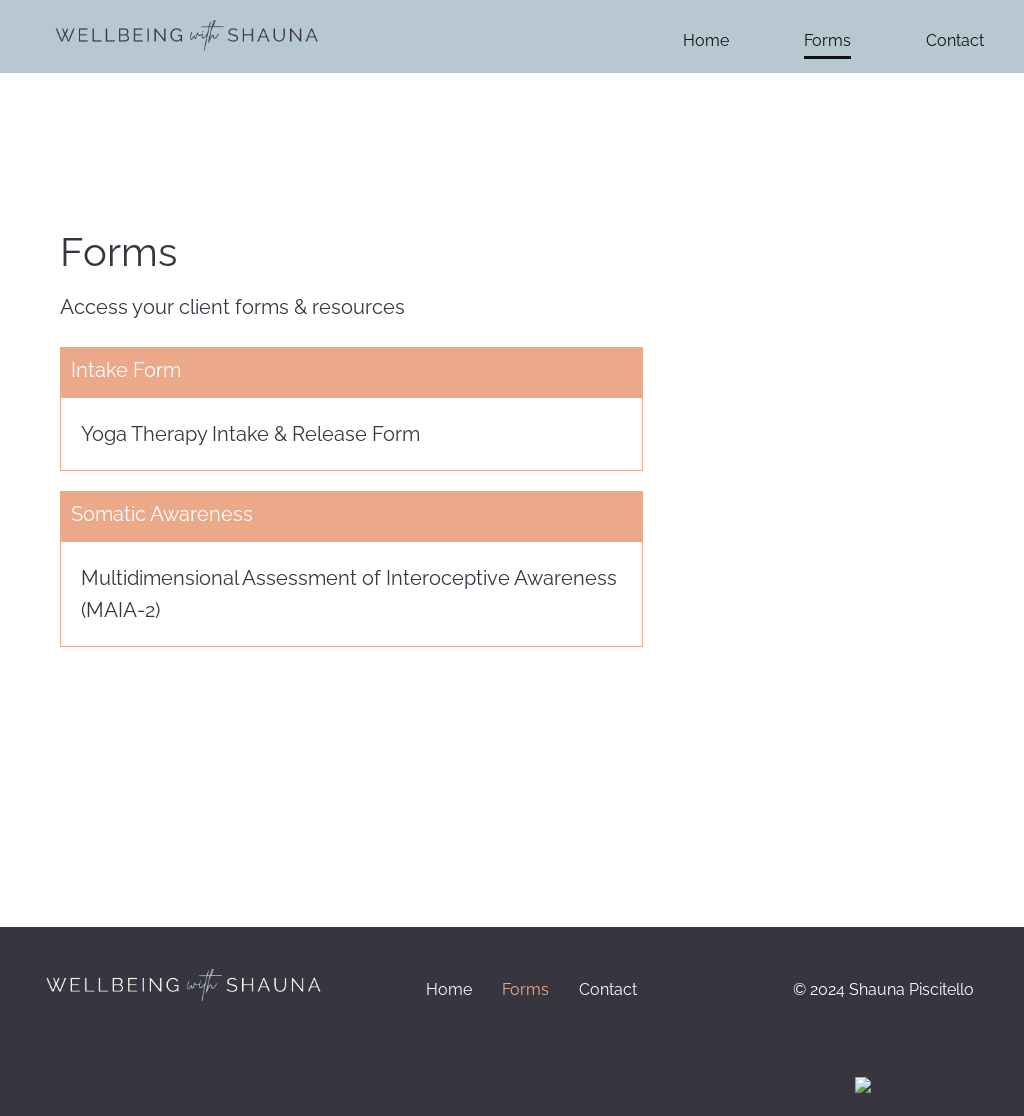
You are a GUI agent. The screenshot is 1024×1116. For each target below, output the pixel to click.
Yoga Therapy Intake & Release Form (250, 434)
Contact (955, 41)
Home (706, 41)
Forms (827, 41)
